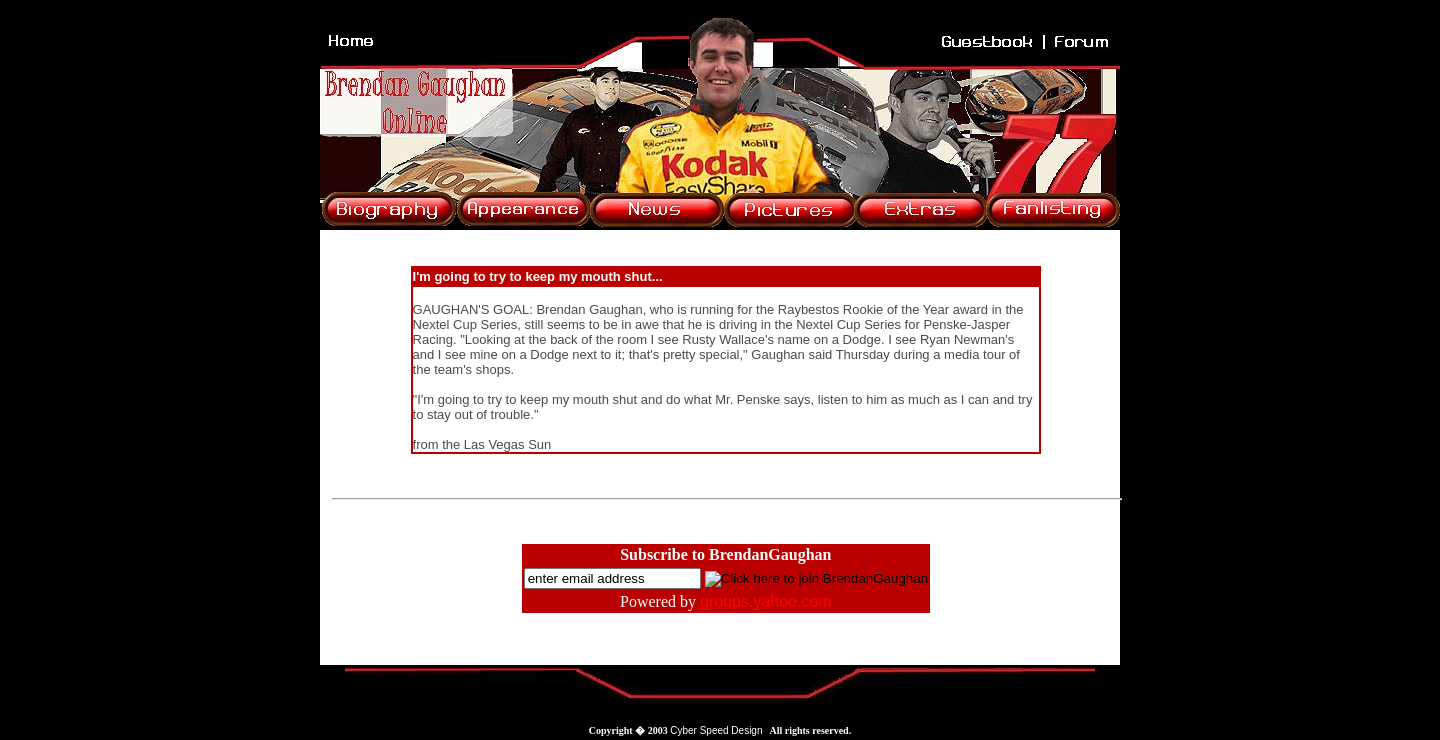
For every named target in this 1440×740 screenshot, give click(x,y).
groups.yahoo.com (766, 601)
